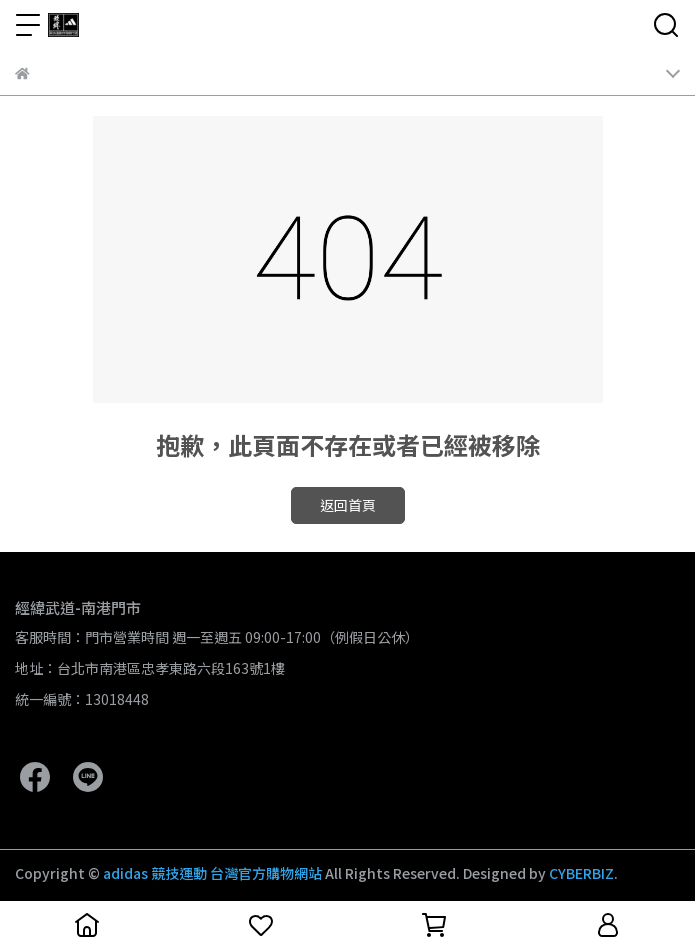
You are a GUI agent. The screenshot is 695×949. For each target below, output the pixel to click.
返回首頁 (348, 505)
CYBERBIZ (581, 873)
